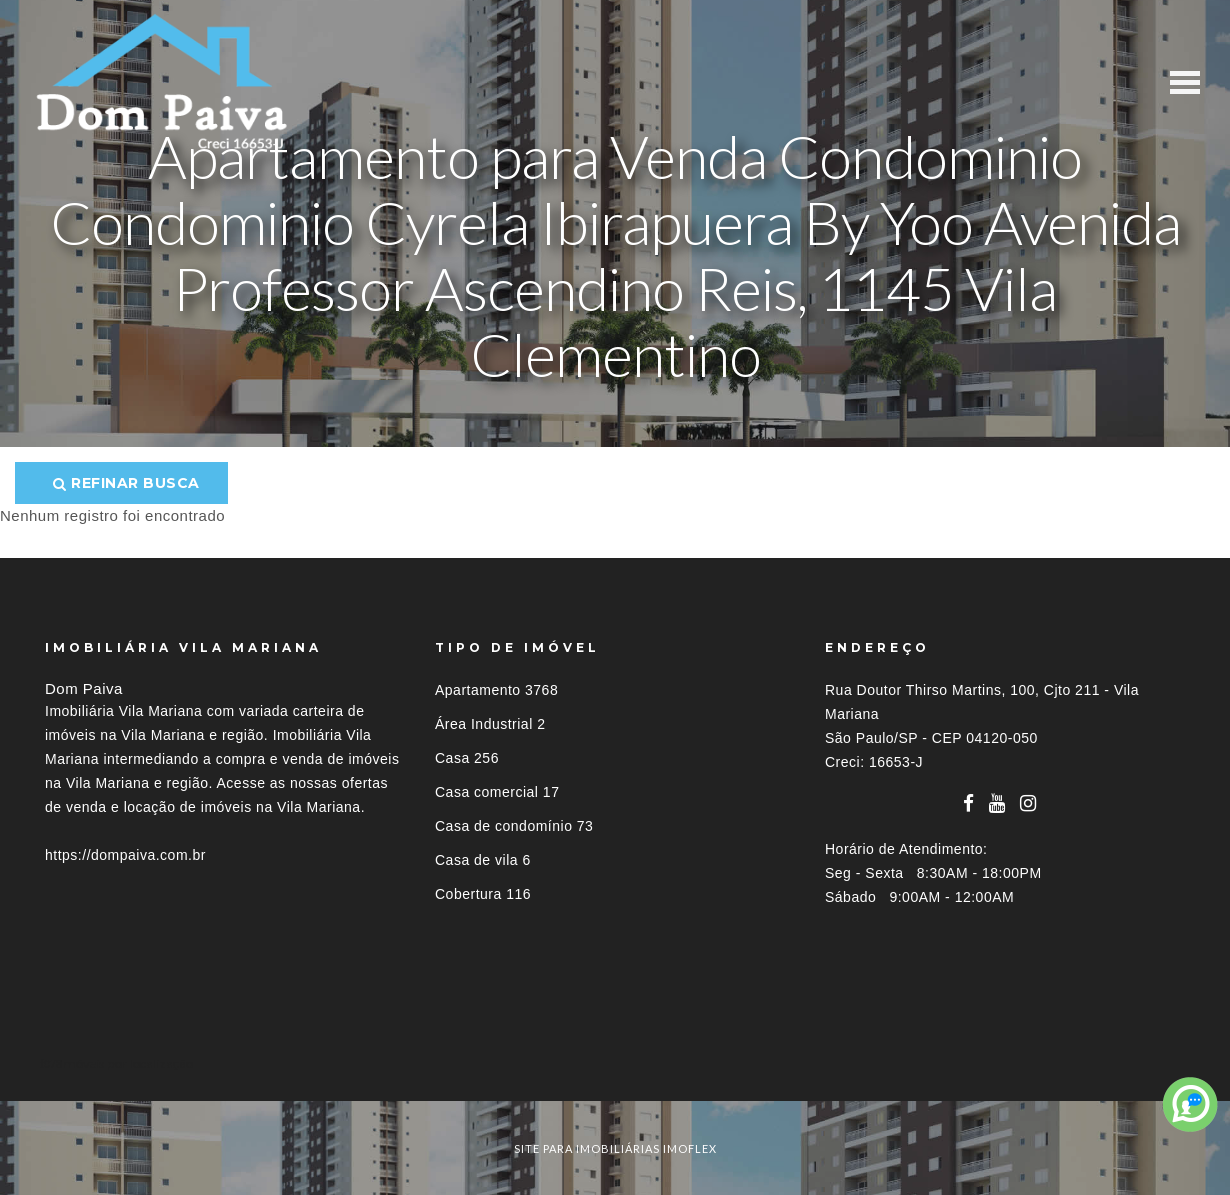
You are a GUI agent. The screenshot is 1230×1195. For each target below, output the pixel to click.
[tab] (615, 1063)
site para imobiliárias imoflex (615, 1148)
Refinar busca (126, 483)
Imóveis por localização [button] (126, 1063)
